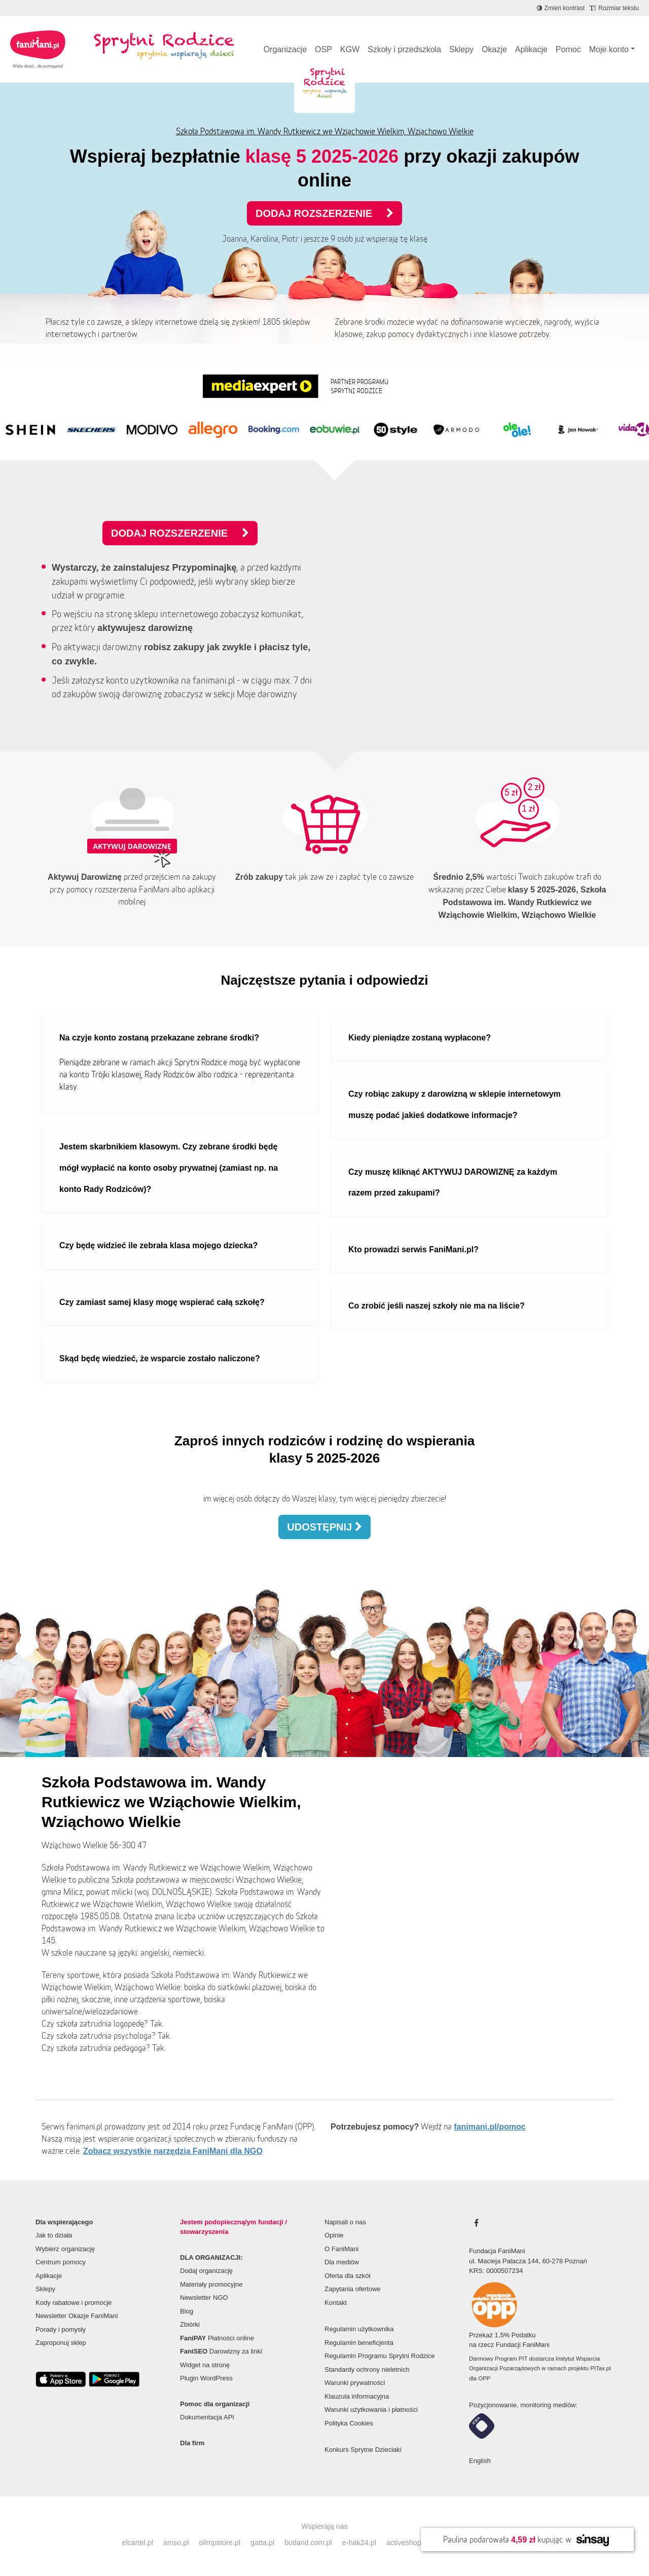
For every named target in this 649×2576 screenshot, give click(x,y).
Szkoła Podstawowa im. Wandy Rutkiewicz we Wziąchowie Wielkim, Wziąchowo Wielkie (325, 131)
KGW (349, 49)
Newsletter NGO (204, 2297)
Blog (186, 2311)
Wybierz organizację (65, 2249)
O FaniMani (341, 2249)
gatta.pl (262, 2542)
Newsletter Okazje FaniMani (76, 2316)
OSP (323, 49)
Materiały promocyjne (211, 2284)
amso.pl (176, 2542)
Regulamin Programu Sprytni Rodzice (379, 2356)
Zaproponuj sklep (60, 2342)
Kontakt (335, 2302)
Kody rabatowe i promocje (73, 2302)
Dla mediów (341, 2262)
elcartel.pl (137, 2542)
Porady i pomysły (60, 2329)
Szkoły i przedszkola (404, 49)
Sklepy (461, 49)
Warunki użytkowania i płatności (371, 2409)
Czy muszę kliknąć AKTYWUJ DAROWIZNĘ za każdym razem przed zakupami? (452, 1183)
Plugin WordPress (206, 2378)
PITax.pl (600, 2368)
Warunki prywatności (354, 2382)
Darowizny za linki (221, 2351)
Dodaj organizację (206, 2270)
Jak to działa (53, 2235)
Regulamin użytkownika (359, 2329)
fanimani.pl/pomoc (489, 2126)
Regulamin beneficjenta (358, 2342)
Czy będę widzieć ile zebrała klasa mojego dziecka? (158, 1245)
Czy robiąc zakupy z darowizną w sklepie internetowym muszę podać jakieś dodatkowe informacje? (454, 1104)
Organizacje (285, 49)
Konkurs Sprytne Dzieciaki (363, 2449)
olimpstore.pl (219, 2542)
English (480, 2461)
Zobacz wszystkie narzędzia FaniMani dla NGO (173, 2151)
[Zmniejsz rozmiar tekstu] (614, 8)
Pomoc (568, 49)
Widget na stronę (205, 2365)
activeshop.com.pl (415, 2542)
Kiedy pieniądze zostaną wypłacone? (419, 1037)
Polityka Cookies (348, 2423)
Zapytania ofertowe (352, 2289)
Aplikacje (531, 49)
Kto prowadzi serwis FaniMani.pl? (413, 1249)
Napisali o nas (345, 2222)
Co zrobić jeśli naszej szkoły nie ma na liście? (436, 1305)
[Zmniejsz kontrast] (561, 8)
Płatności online (217, 2338)
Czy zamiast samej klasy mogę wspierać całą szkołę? (162, 1302)
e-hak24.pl (359, 2542)
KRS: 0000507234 (496, 2270)
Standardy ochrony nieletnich (367, 2369)
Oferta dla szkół (347, 2276)
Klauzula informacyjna (356, 2396)
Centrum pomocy (60, 2262)
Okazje (494, 49)
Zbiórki (190, 2324)
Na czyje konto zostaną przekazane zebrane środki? (159, 1037)
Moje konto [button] (609, 49)
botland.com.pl (308, 2542)
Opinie (334, 2235)
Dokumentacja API (207, 2417)
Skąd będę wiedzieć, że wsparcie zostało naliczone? (159, 1358)
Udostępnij (324, 1527)
